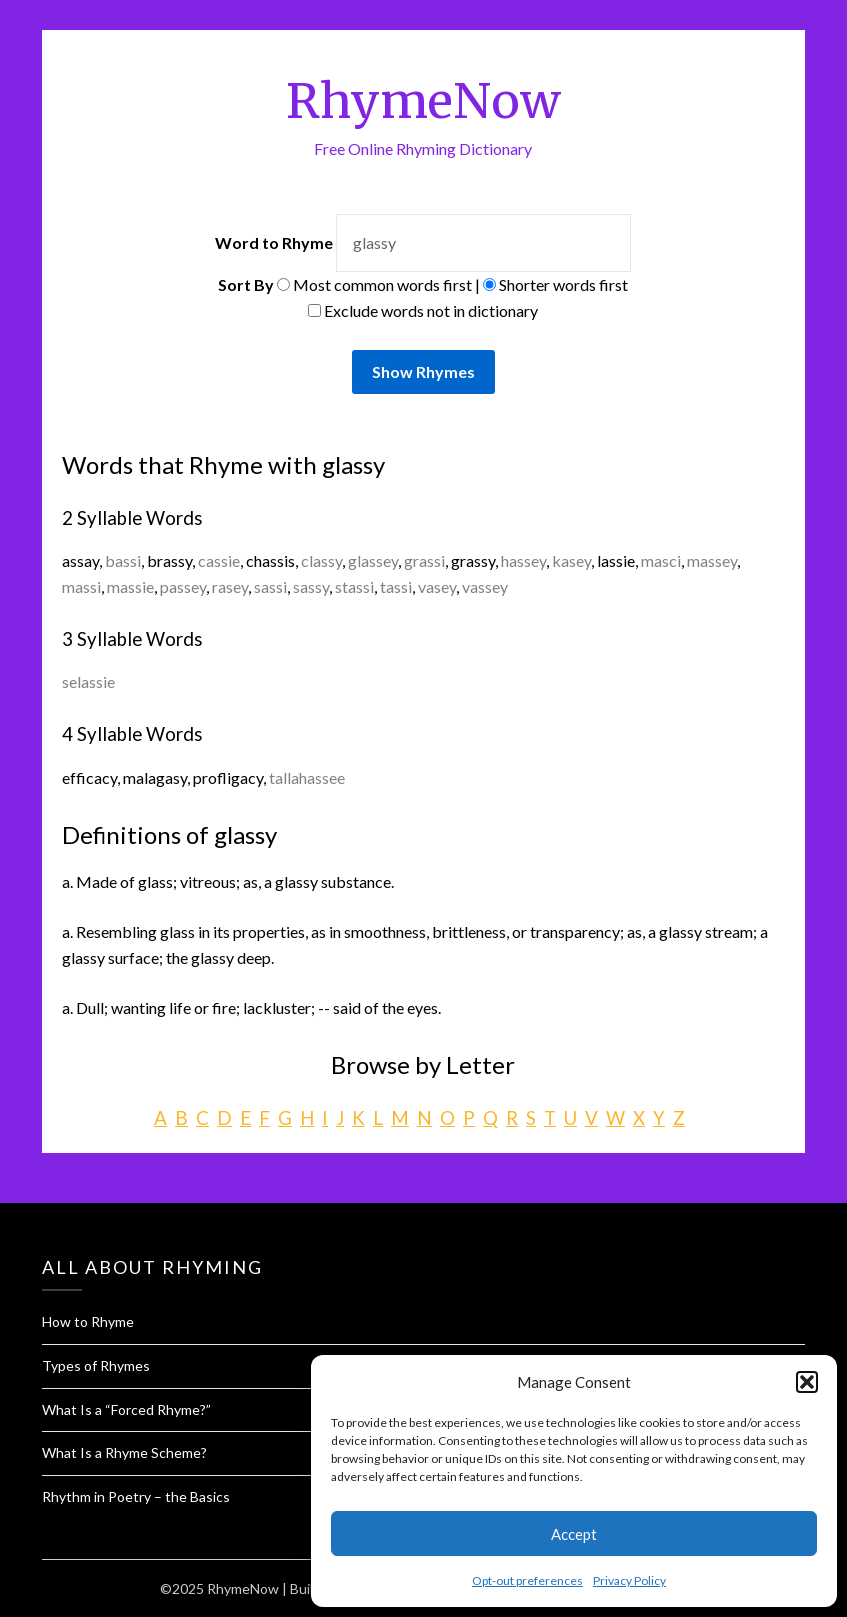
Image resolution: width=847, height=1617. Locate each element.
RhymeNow (423, 101)
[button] (807, 1382)
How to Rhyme (88, 1321)
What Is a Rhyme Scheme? (124, 1452)
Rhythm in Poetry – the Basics (136, 1496)
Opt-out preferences (527, 1580)
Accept (574, 1534)
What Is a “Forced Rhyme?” (126, 1409)
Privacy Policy (629, 1580)
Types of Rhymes (96, 1365)
